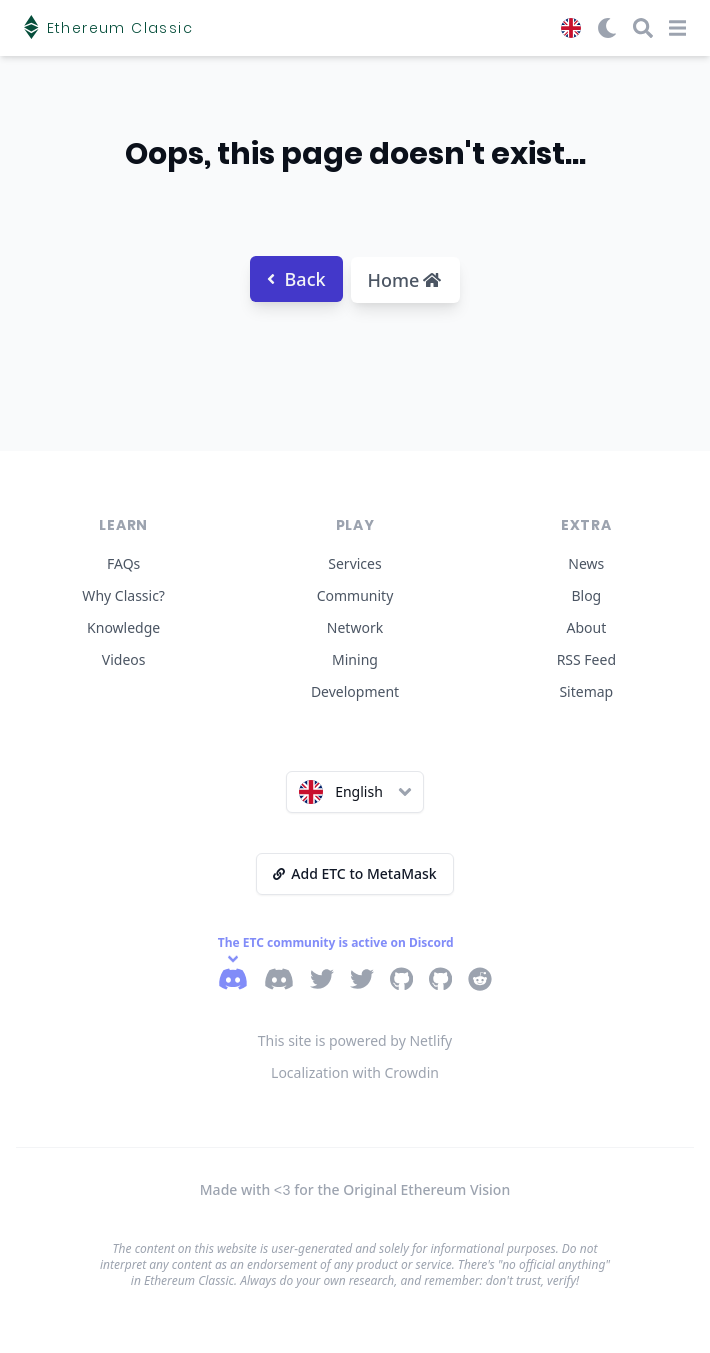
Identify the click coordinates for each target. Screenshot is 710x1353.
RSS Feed (586, 659)
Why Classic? (123, 595)
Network (355, 627)
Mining (355, 659)
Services (354, 563)
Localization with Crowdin (355, 1072)
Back (296, 279)
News (586, 563)
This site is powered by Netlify (355, 1040)
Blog (586, 595)
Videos (124, 659)
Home (405, 280)
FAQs (123, 563)
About (586, 627)
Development (355, 691)
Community (355, 595)
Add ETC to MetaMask (354, 873)
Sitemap (586, 691)
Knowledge (123, 627)
